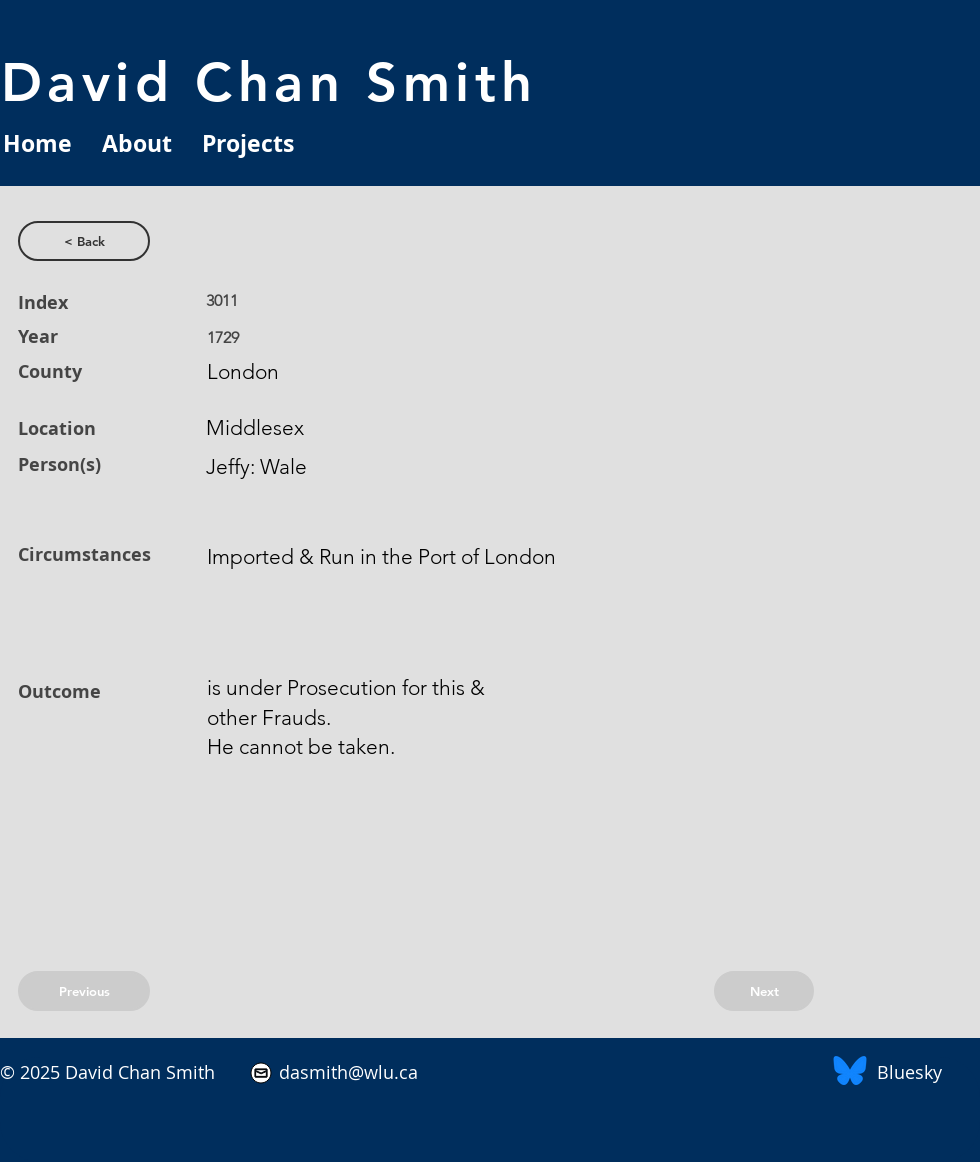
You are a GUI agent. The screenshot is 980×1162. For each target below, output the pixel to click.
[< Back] (84, 241)
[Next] (764, 991)
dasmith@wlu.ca (346, 1072)
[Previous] (84, 991)
